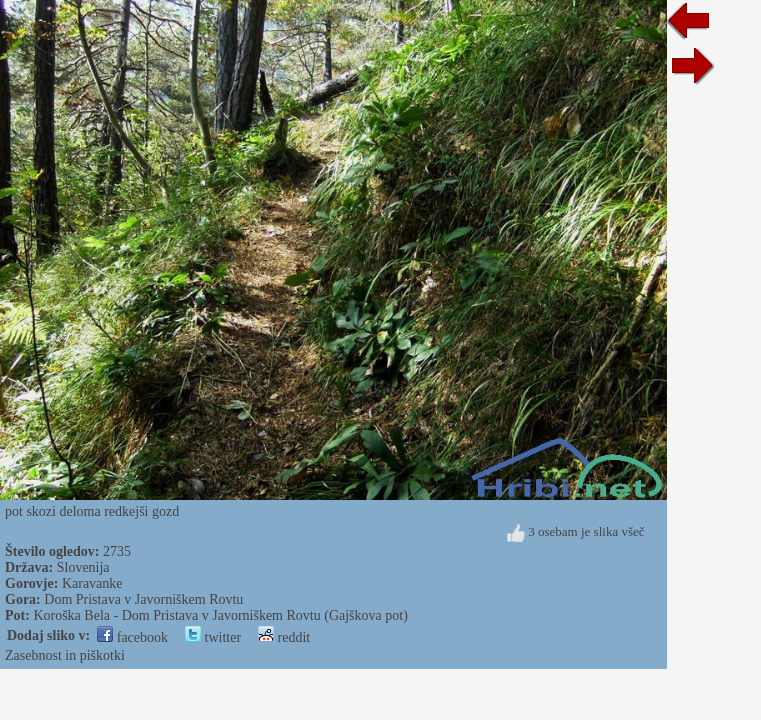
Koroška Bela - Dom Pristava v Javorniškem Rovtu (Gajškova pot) (220, 615)
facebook (132, 637)
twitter (213, 637)
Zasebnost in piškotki (65, 655)
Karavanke (92, 583)
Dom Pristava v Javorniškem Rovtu (143, 599)
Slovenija (83, 567)
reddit (284, 637)
